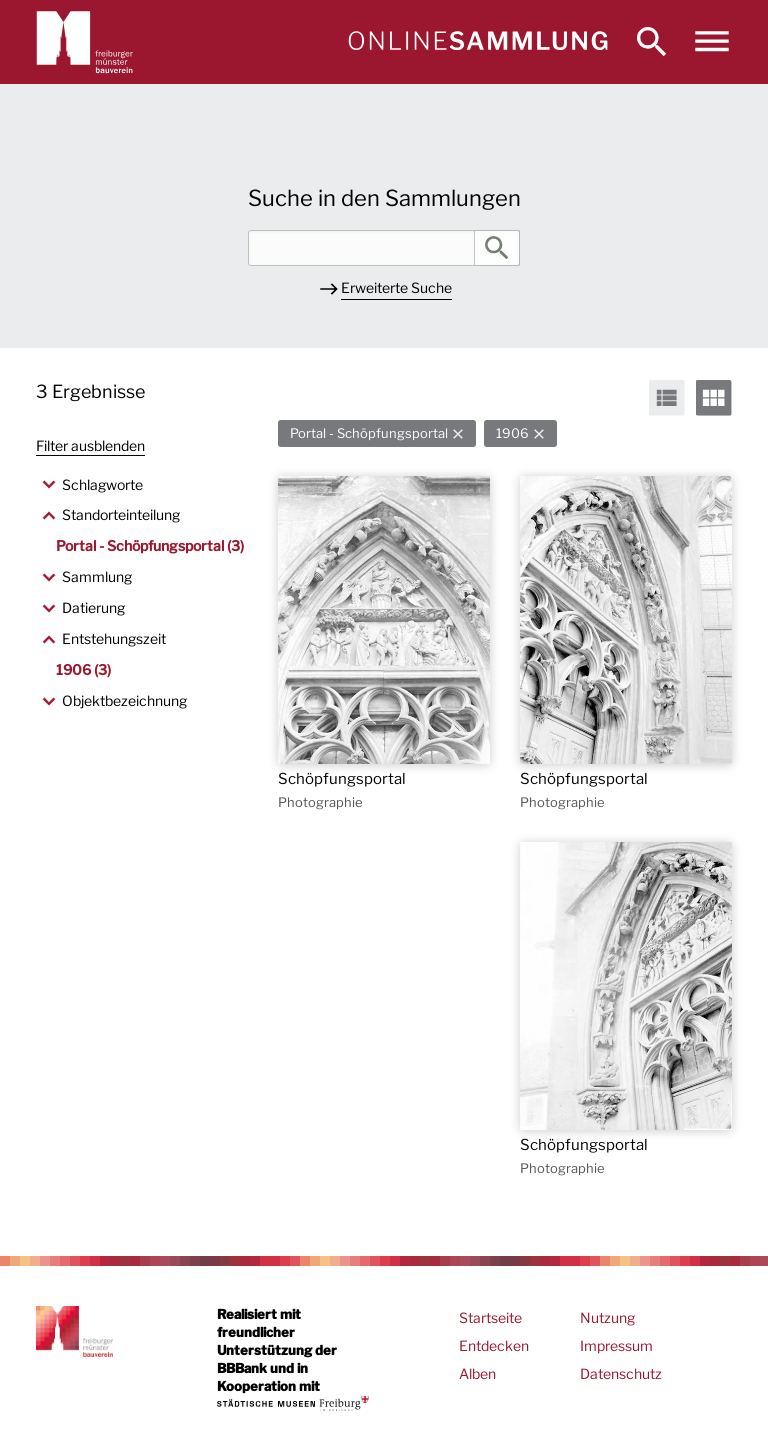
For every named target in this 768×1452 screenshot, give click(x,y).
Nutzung (607, 1317)
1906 (512, 433)
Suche (497, 248)
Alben (477, 1373)
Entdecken (494, 1345)
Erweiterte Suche (396, 287)
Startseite (490, 1317)
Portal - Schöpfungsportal (369, 433)
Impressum (616, 1345)
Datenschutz (621, 1373)
